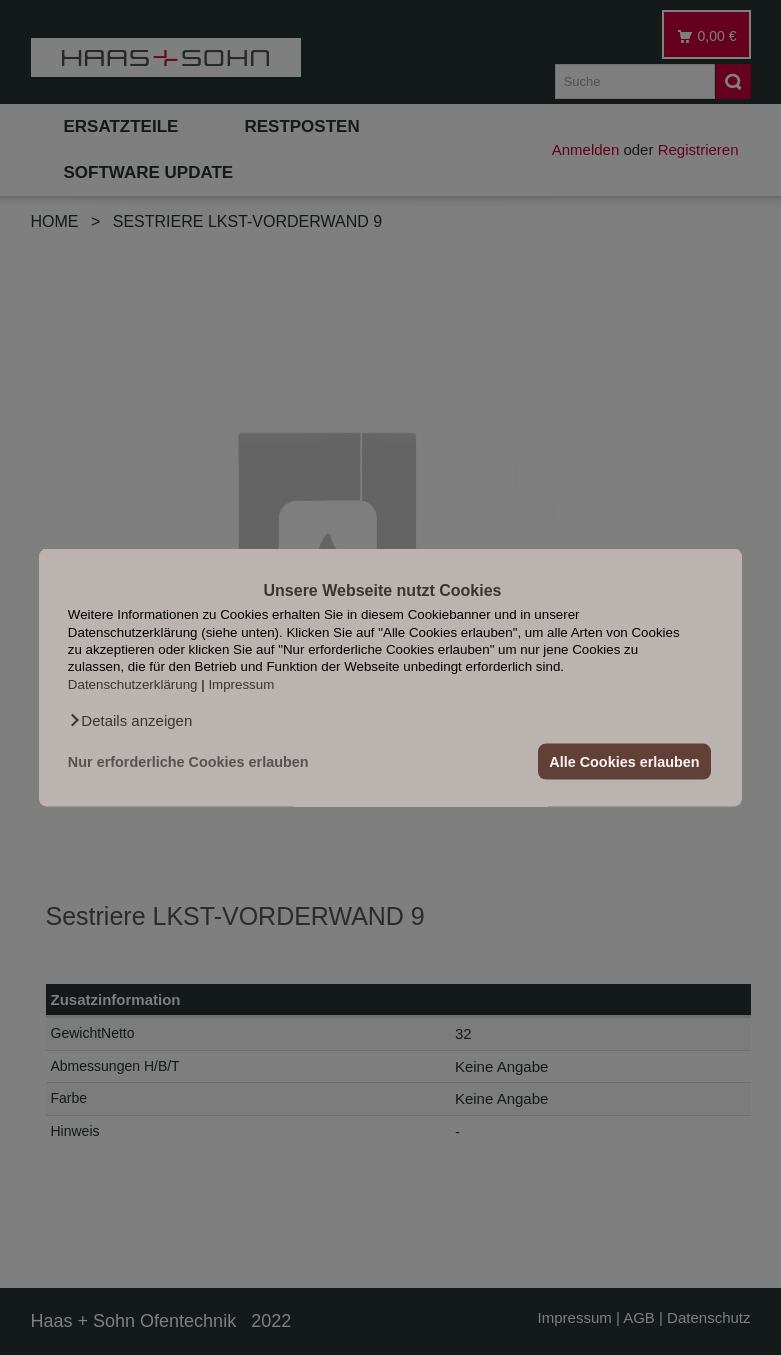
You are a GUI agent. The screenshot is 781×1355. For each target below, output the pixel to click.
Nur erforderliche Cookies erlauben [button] (188, 762)
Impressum (241, 683)
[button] (130, 721)
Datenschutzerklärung (133, 683)
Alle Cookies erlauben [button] (624, 762)
